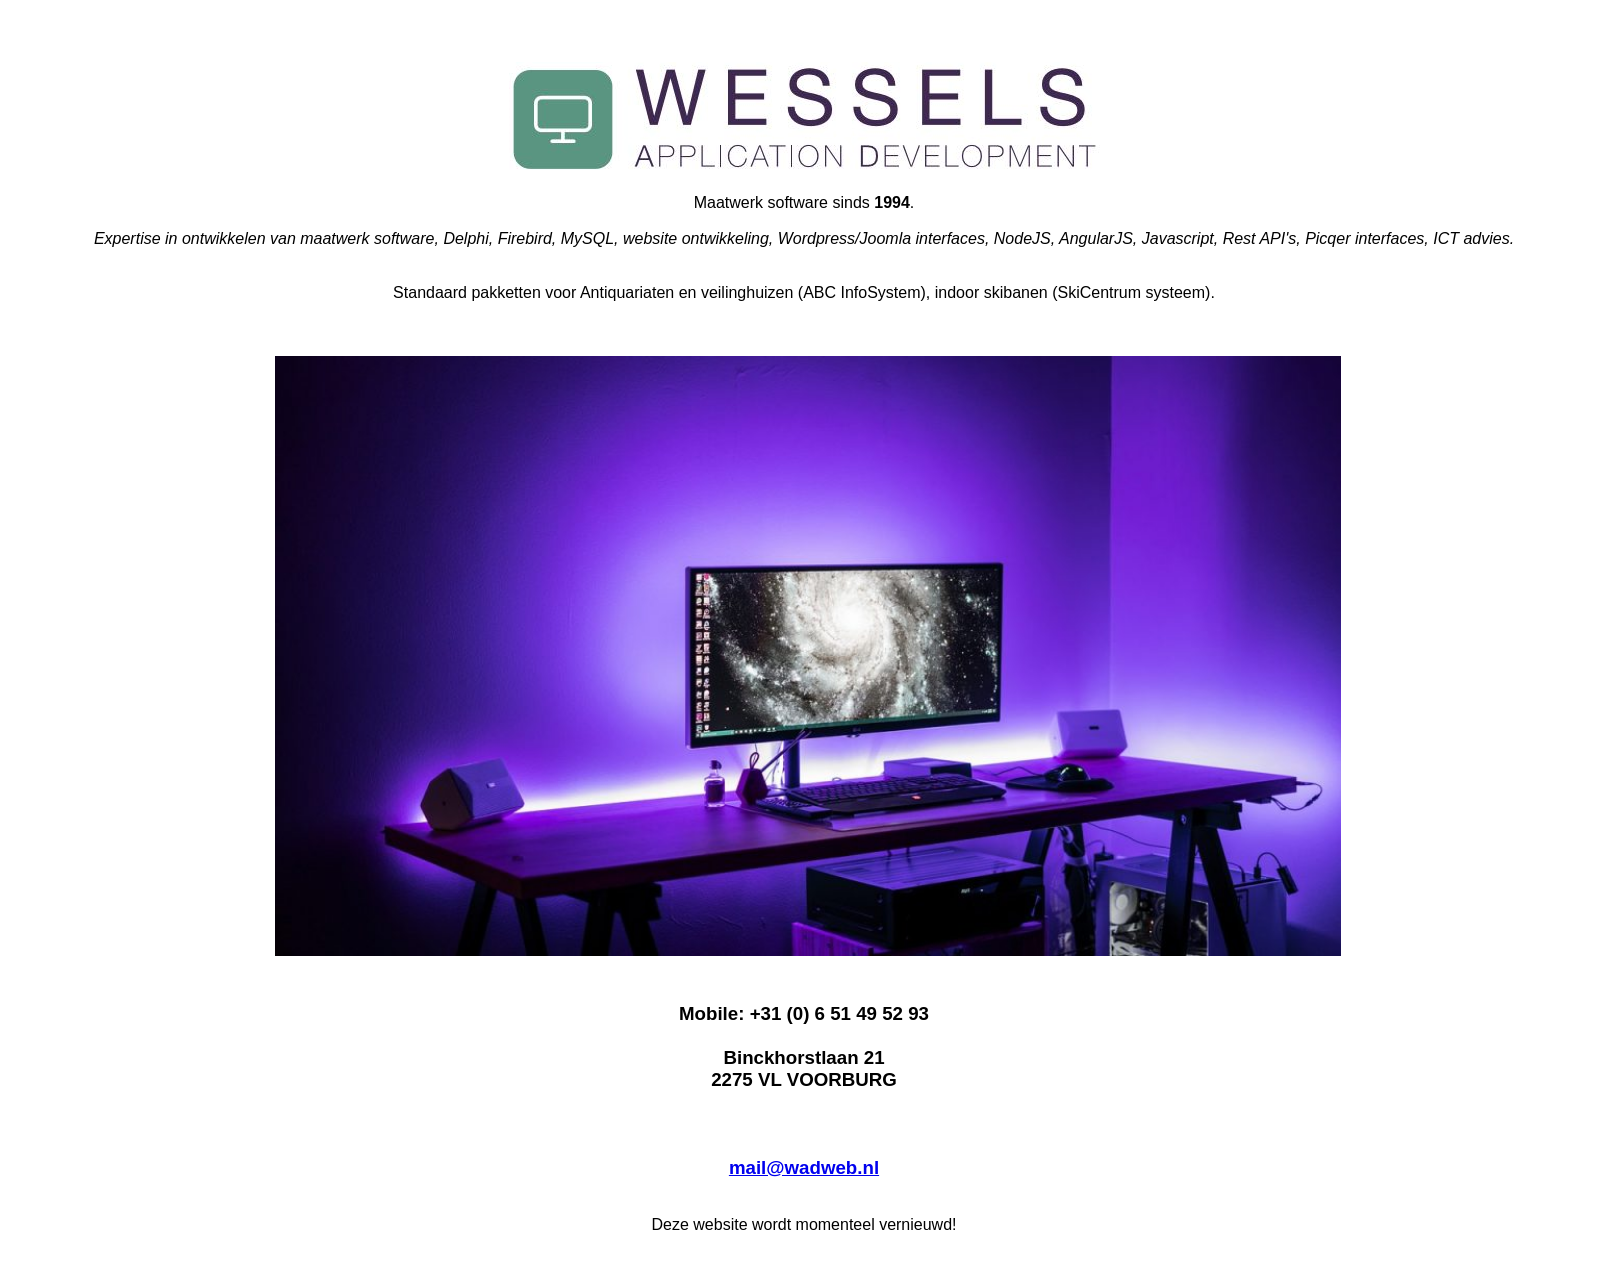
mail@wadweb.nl (804, 1167)
